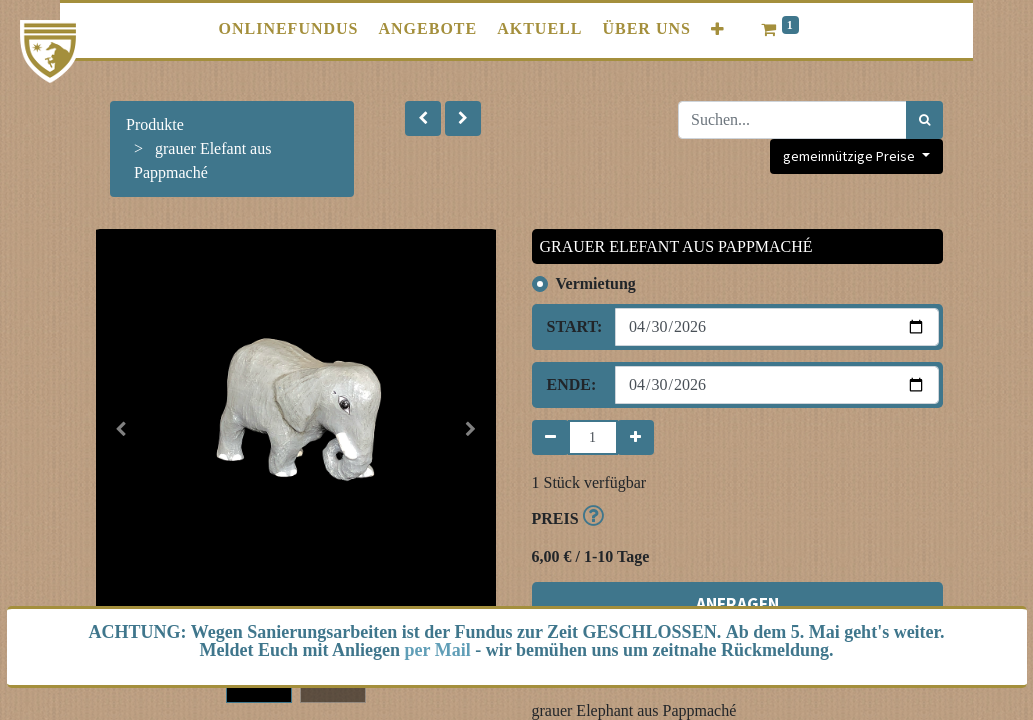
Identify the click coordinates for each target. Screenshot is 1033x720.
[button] (423, 118)
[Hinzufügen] (635, 437)
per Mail (438, 650)
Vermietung (596, 283)
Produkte (155, 124)
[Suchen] (924, 120)
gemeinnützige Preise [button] (850, 156)
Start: (574, 326)
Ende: (572, 384)
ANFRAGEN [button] (737, 564)
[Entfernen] (550, 437)
